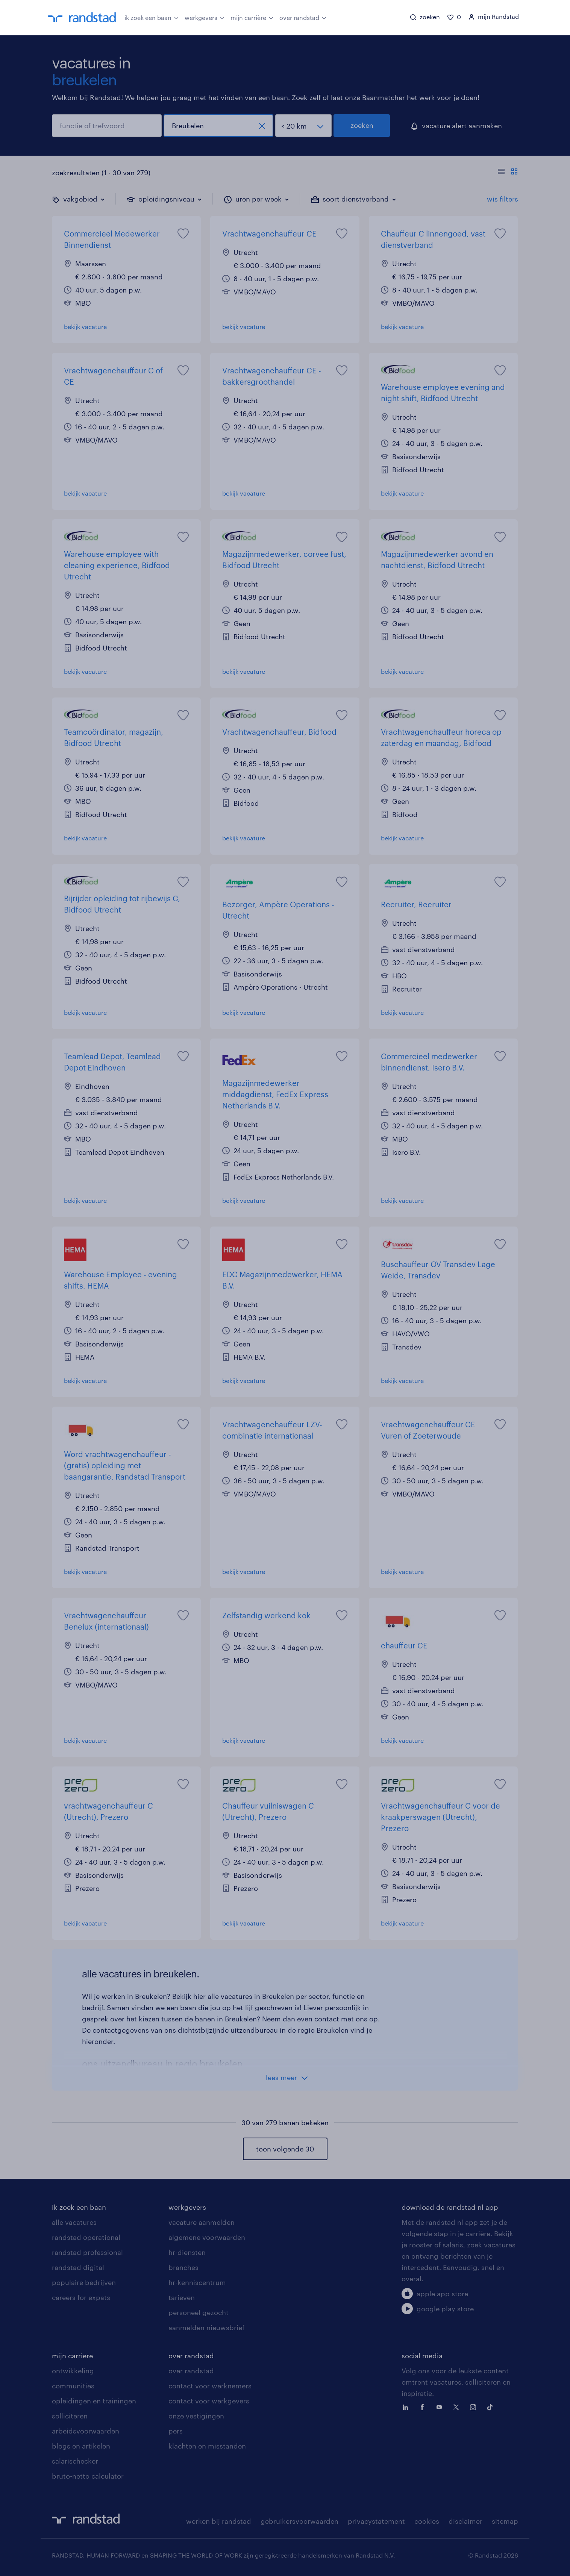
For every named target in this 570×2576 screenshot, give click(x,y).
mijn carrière (252, 17)
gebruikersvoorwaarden (299, 2521)
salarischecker (75, 2461)
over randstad (303, 17)
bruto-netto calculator (88, 2476)
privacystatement (376, 2521)
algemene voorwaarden (206, 2237)
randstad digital (78, 2267)
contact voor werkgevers (208, 2401)
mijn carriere (72, 2356)
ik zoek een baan (151, 17)
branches (183, 2267)
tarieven (181, 2297)
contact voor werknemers (210, 2386)
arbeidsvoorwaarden (85, 2431)
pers (175, 2431)
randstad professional (87, 2252)
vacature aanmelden (201, 2222)
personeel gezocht (198, 2312)
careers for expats (81, 2297)
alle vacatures (74, 2222)
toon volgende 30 (285, 2149)
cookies (426, 2521)
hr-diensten (187, 2252)
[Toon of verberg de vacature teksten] (507, 172)
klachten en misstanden (207, 2446)
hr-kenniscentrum (197, 2282)
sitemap (505, 2521)
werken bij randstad (218, 2521)
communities (73, 2386)
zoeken (361, 125)
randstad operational (86, 2237)
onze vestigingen (196, 2416)
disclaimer (465, 2521)
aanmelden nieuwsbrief (206, 2327)
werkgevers (205, 17)
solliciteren (70, 2416)
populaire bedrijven (84, 2282)
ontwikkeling (73, 2371)
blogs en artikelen (81, 2446)
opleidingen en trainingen (94, 2401)
